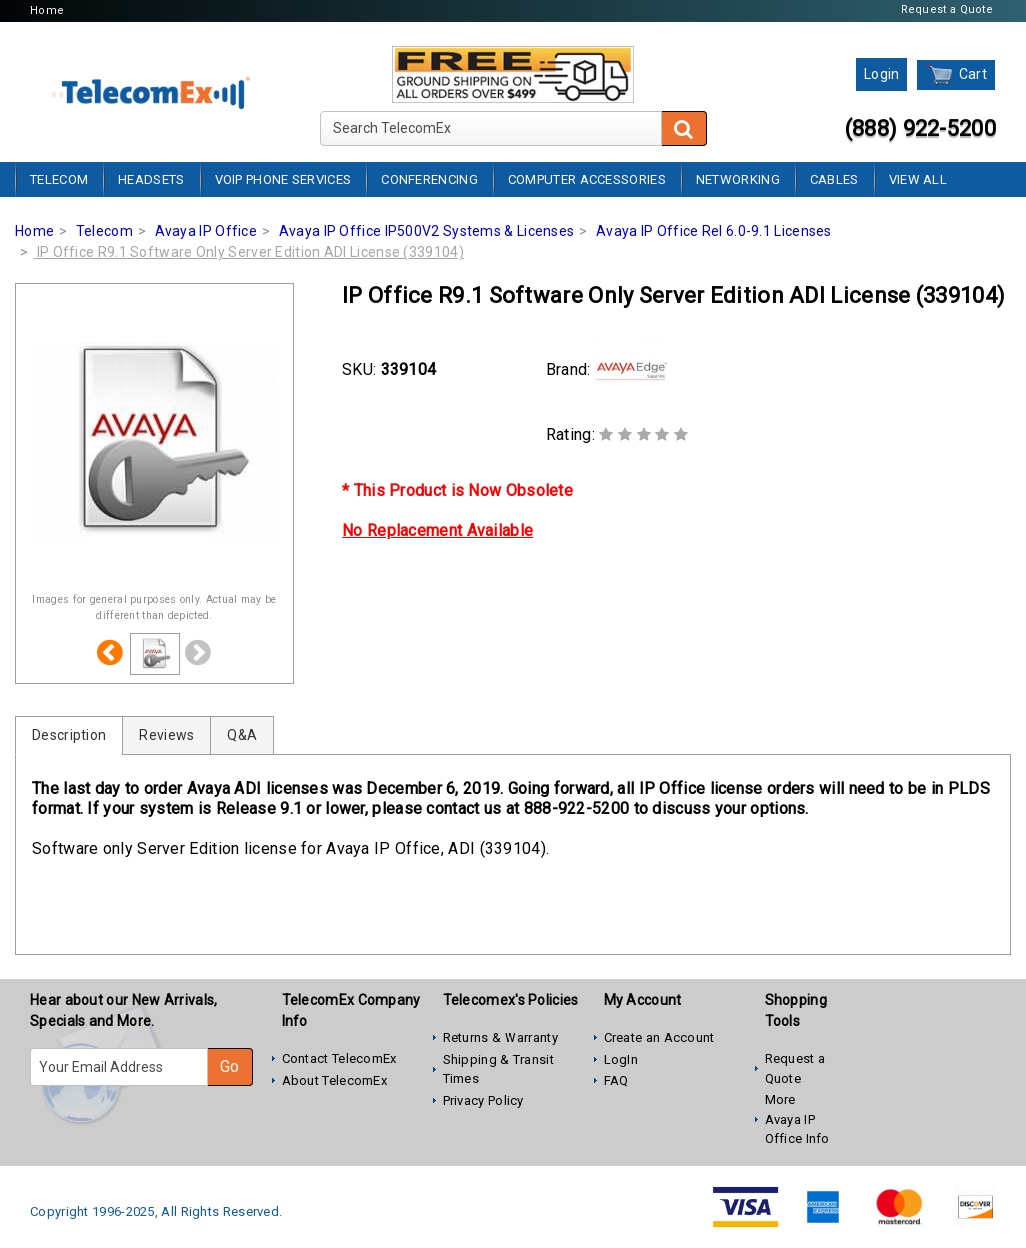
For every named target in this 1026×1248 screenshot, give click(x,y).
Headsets (151, 179)
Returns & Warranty (500, 1037)
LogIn (621, 1059)
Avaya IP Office (206, 231)
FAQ (616, 1080)
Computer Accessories (587, 179)
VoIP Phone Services (283, 179)
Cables (834, 179)
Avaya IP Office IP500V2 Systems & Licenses (427, 231)
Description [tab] (69, 735)
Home (47, 10)
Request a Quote (947, 9)
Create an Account (659, 1037)
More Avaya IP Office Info (797, 1119)
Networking (738, 179)
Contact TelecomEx (339, 1058)
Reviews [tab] (166, 735)
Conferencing (429, 179)
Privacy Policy (483, 1100)
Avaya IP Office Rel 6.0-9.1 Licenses (714, 231)
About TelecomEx (335, 1080)
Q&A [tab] (242, 735)
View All (918, 179)
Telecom (59, 179)
